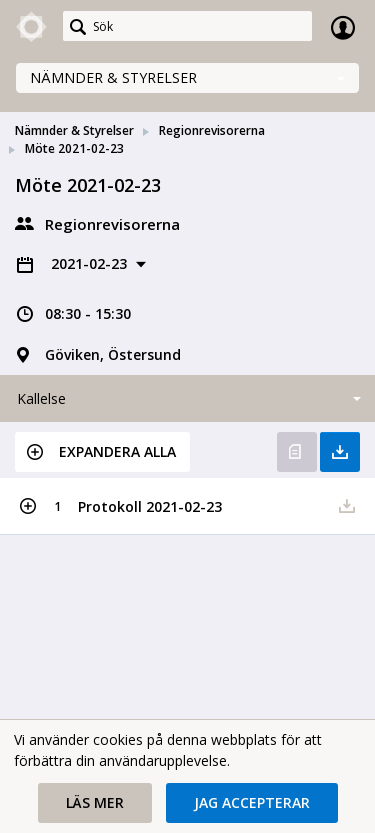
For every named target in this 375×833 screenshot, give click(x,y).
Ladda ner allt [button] (340, 452)
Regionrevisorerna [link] (212, 130)
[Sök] (187, 26)
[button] (102, 452)
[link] (32, 27)
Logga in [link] (343, 27)
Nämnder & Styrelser (113, 77)
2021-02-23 (91, 263)
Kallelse (41, 398)
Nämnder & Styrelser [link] (74, 130)
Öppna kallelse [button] (297, 452)
